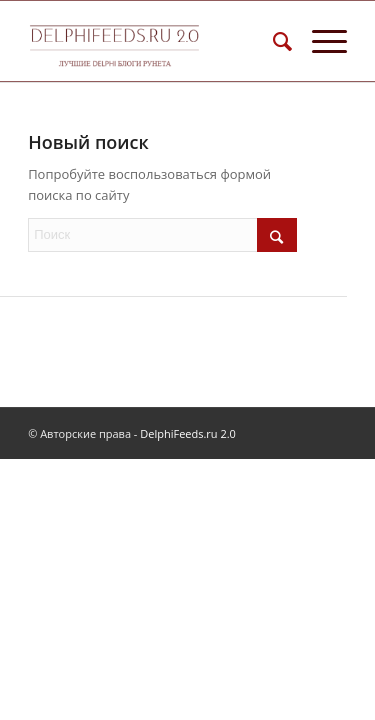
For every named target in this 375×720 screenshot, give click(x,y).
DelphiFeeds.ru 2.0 (188, 433)
